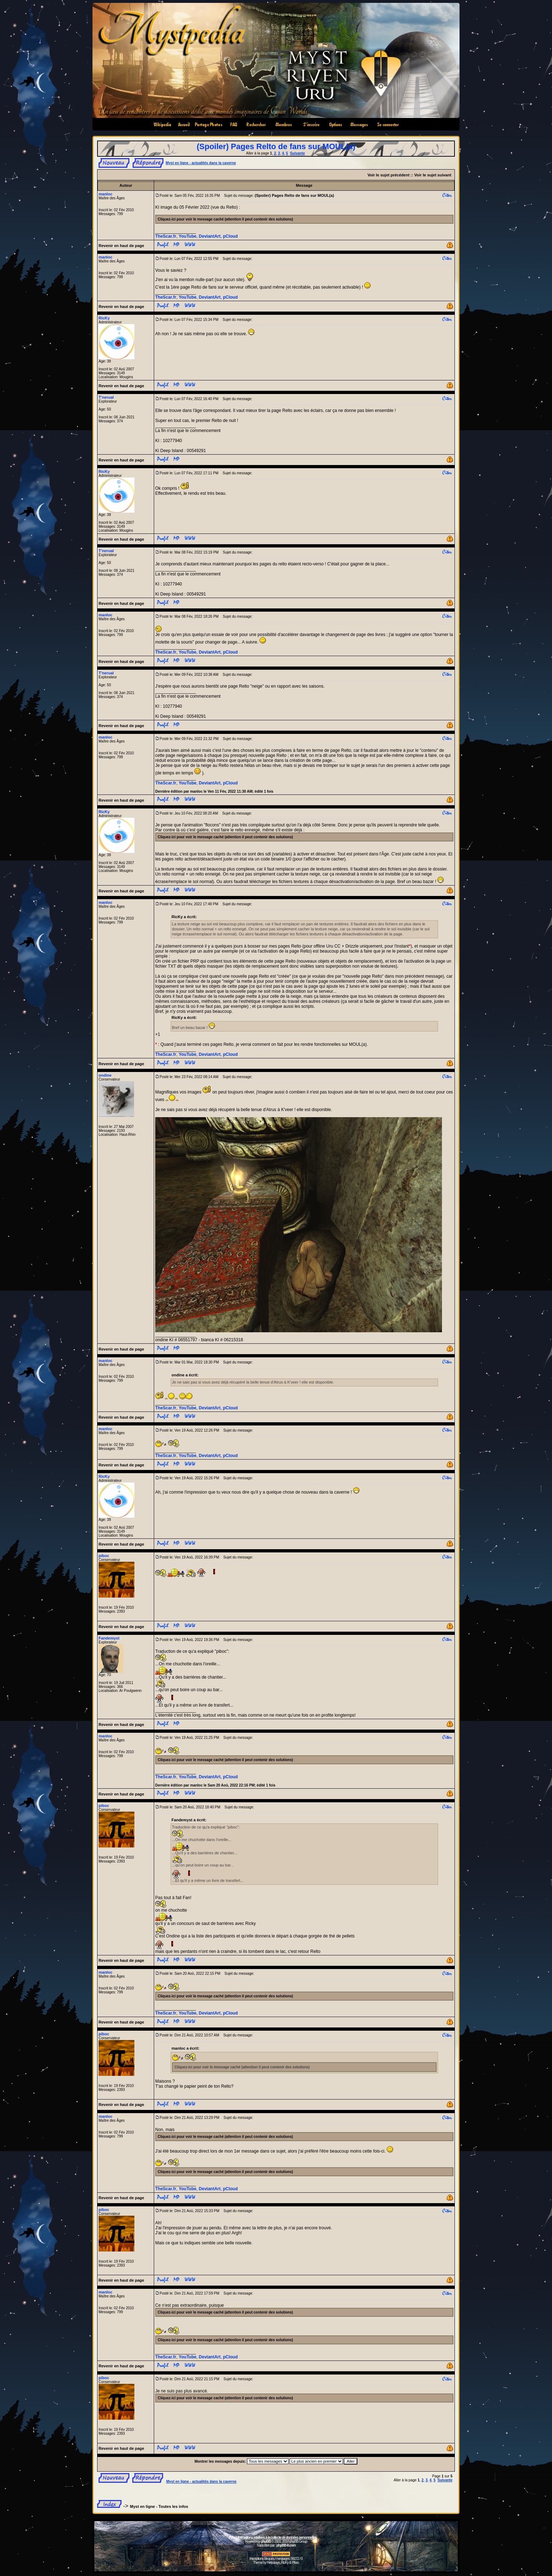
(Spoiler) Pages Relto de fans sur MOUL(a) (276, 146)
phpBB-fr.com (286, 2545)
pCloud (230, 236)
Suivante (297, 153)
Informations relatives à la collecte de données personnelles (276, 2537)
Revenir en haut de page (121, 245)
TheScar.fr (165, 236)
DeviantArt (210, 236)
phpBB (266, 2541)
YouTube (187, 236)
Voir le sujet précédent (388, 175)
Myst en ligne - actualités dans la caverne (201, 163)
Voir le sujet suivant (432, 175)
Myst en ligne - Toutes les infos (159, 2506)
